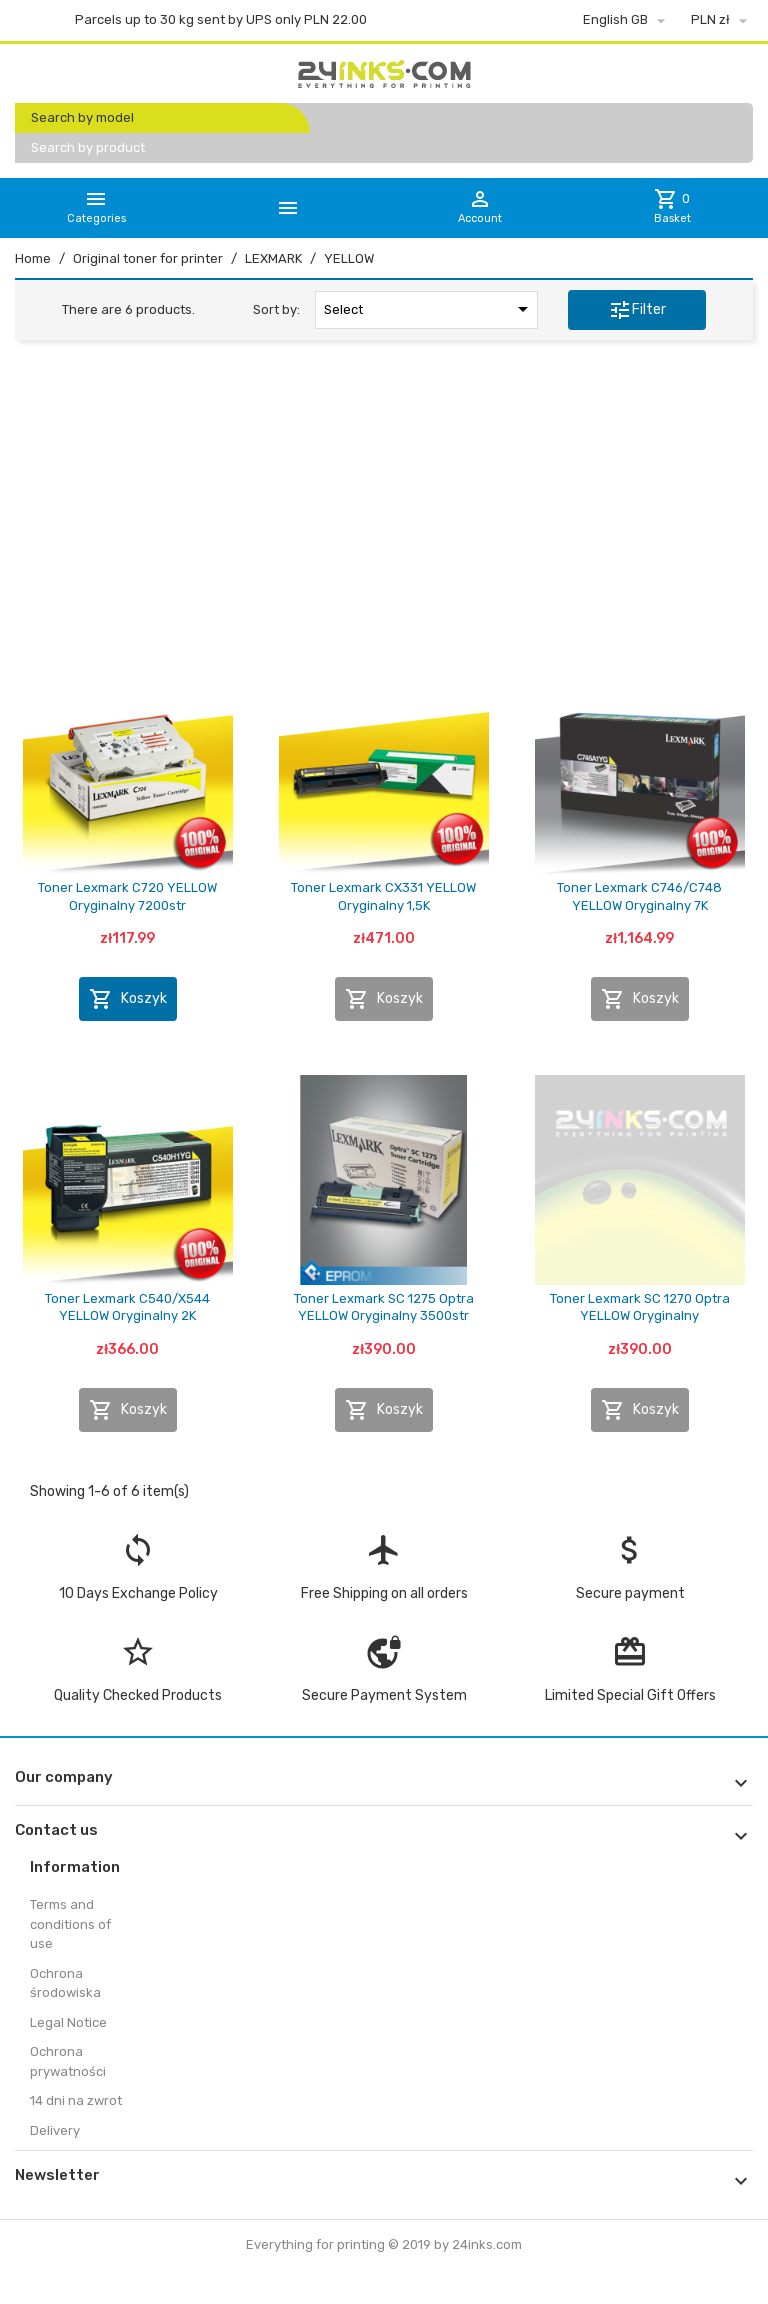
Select (429, 309)
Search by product (88, 147)
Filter (637, 310)
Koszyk (128, 999)
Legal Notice (68, 2022)
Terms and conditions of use (70, 1924)
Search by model (82, 117)
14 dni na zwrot (76, 2100)
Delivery (55, 2130)
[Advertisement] (384, 509)
